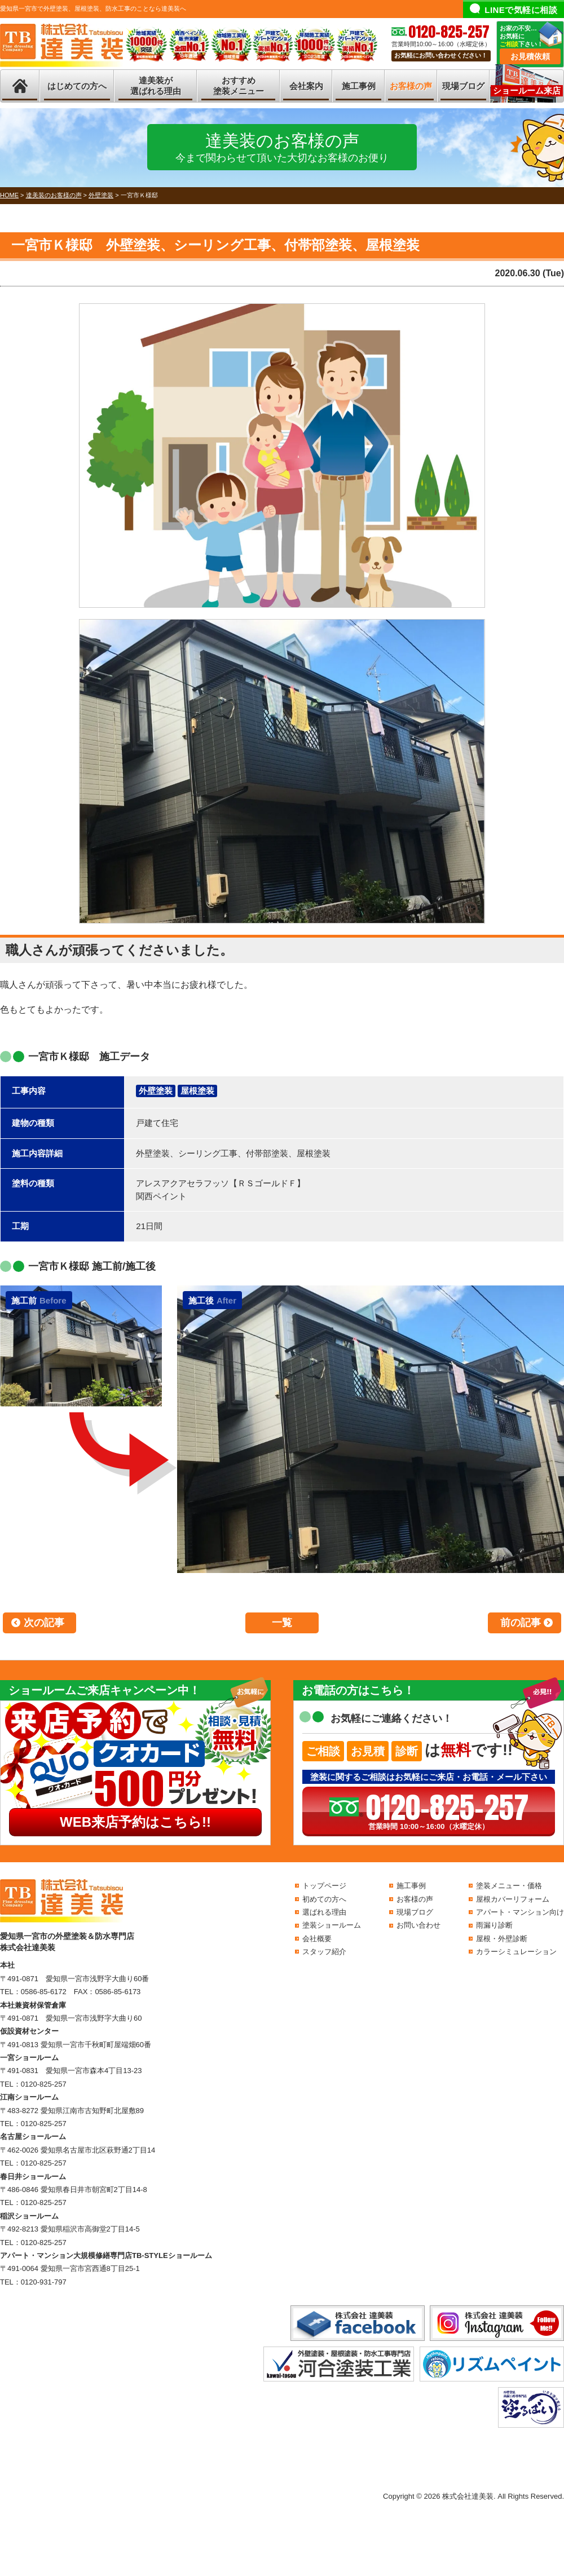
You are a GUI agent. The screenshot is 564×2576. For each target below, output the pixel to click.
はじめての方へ (77, 86)
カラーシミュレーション (516, 1951)
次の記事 (44, 1622)
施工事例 (359, 86)
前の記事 (520, 1622)
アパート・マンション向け (520, 1912)
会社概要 (317, 1938)
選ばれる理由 (324, 1912)
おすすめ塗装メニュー (238, 86)
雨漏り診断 (494, 1925)
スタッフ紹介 (324, 1951)
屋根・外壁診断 (501, 1938)
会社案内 (306, 86)
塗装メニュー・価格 (509, 1885)
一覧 (282, 1622)
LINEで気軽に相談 (520, 10)
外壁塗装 (156, 1090)
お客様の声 (411, 86)
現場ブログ (463, 86)
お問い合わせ (418, 1925)
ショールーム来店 (527, 90)
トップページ (324, 1885)
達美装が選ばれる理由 (155, 86)
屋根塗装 (197, 1090)
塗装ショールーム (331, 1925)
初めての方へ (324, 1899)
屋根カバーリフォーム (512, 1899)
